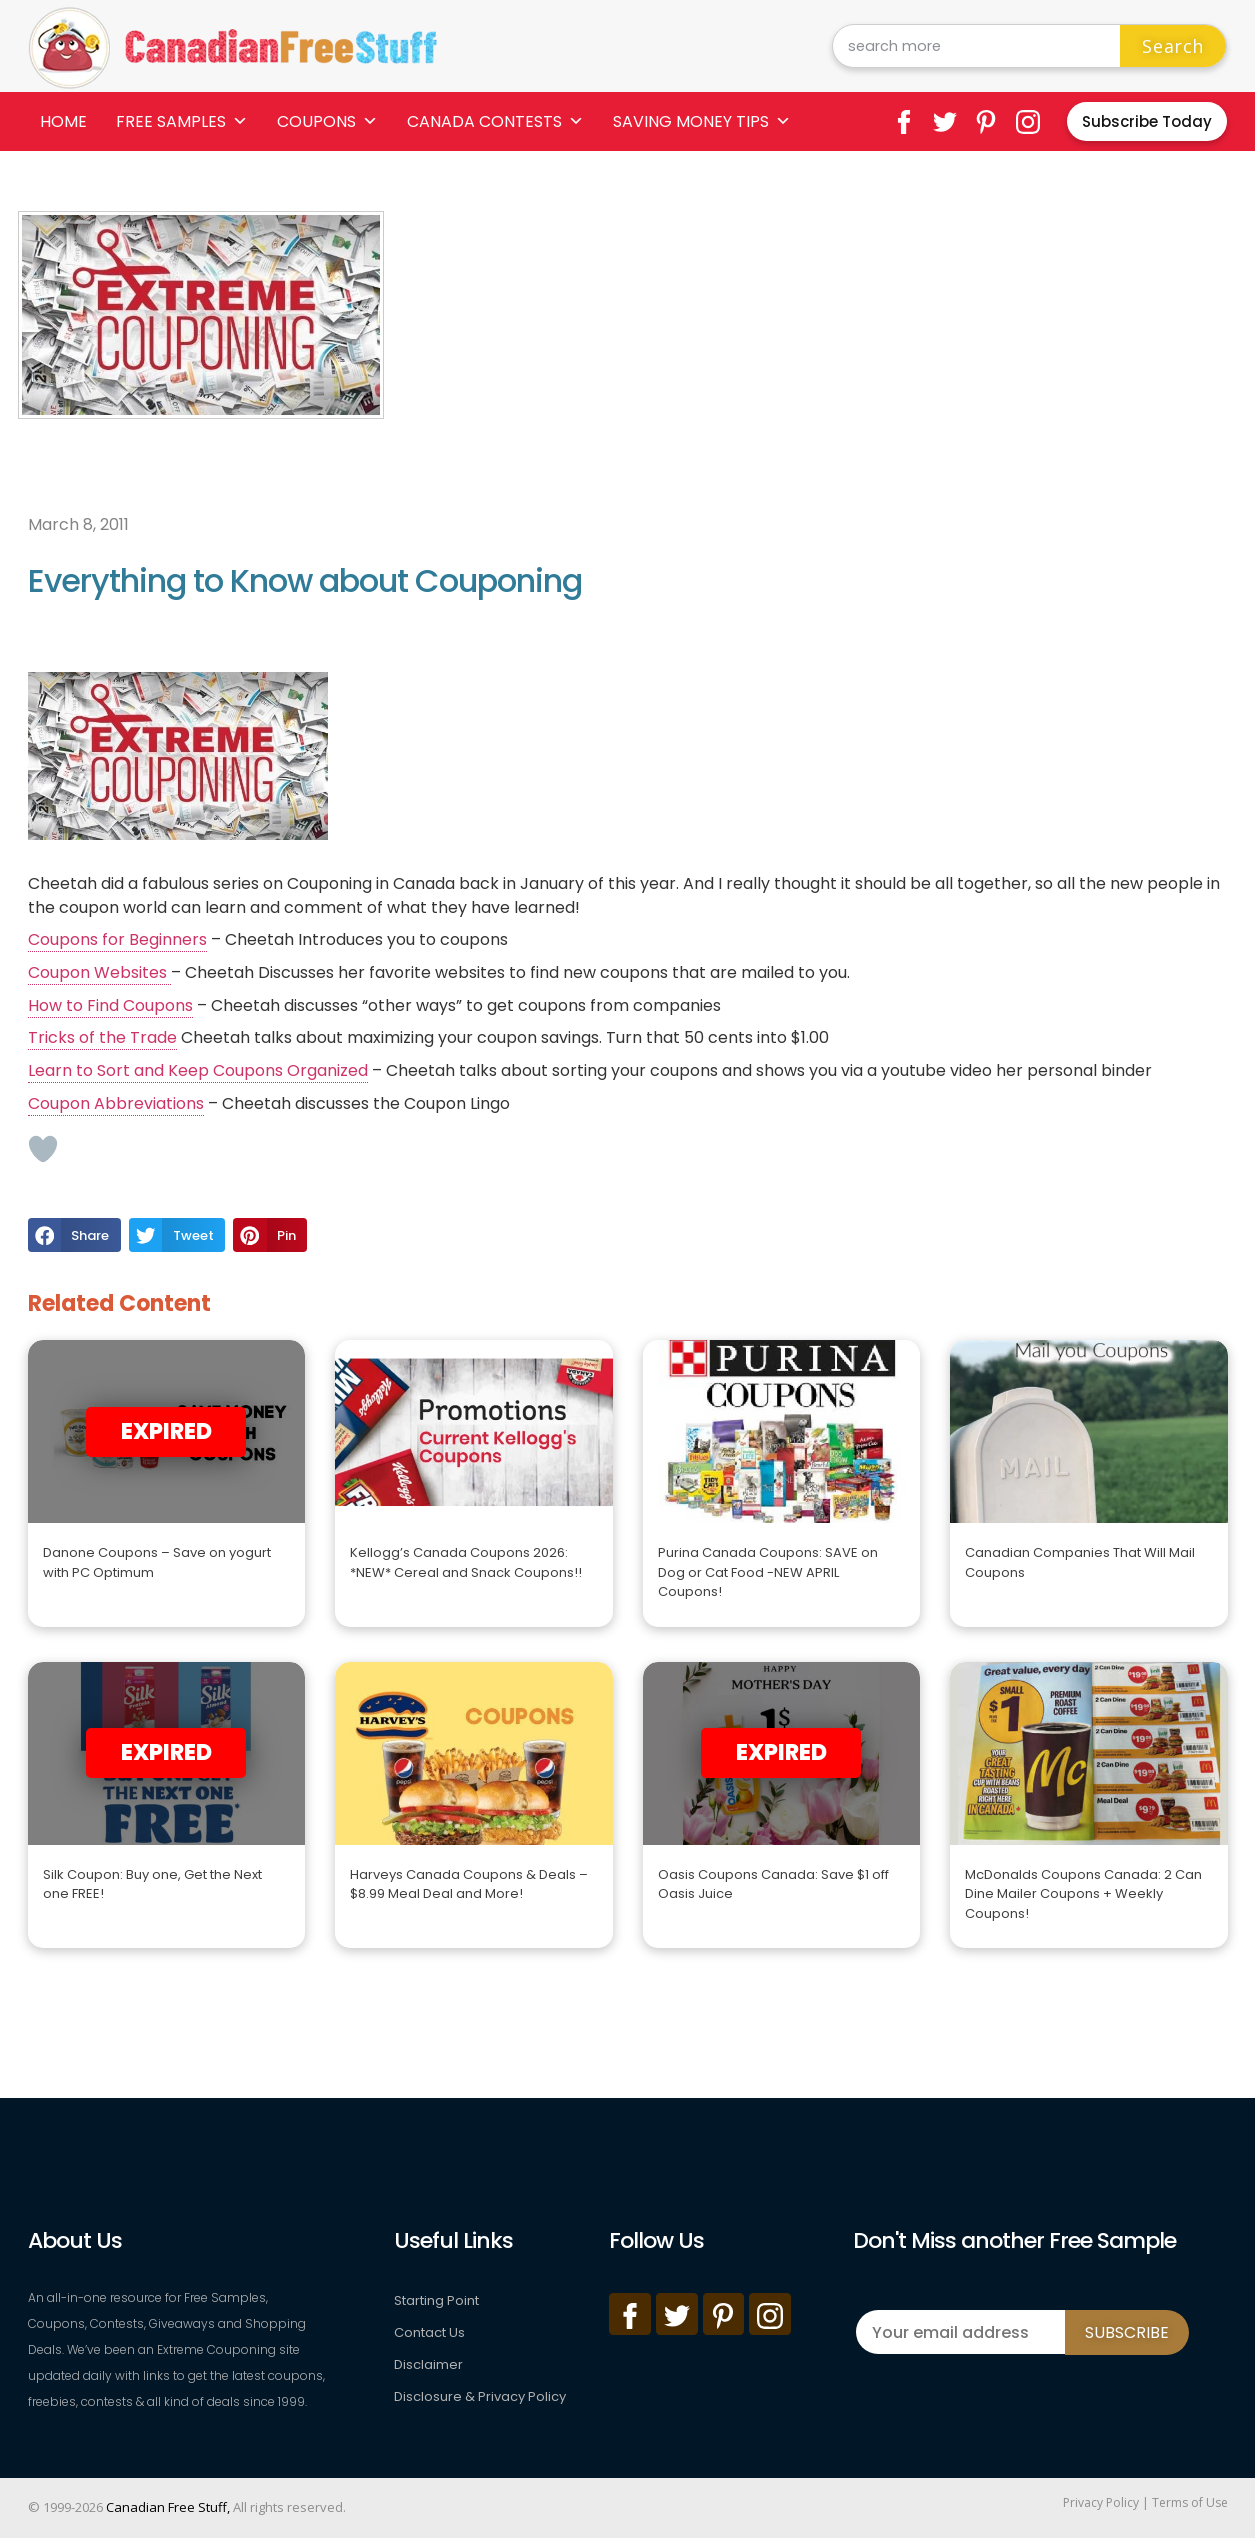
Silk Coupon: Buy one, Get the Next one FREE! (152, 1884)
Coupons (327, 121)
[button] (74, 1235)
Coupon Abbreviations (116, 1103)
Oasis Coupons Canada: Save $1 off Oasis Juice (773, 1884)
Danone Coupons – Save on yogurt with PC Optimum (157, 1562)
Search (1173, 46)
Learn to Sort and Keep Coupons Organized (198, 1070)
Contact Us (429, 2332)
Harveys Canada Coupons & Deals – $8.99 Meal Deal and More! (469, 1884)
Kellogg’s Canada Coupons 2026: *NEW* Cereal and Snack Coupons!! (466, 1562)
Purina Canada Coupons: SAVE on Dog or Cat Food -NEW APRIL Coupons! (768, 1572)
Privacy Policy (1101, 2502)
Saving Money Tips (702, 121)
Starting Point (436, 2300)
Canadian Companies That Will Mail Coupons (1080, 1562)
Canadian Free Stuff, (168, 2507)
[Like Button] (43, 1149)
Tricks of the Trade (102, 1037)
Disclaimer (428, 2364)
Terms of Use (1190, 2502)
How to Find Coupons (110, 1005)
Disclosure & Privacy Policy (480, 2396)
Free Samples (182, 121)
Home (63, 121)
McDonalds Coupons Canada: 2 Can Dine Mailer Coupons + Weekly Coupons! (1083, 1894)
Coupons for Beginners (117, 939)
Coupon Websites (99, 972)
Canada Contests (495, 121)
